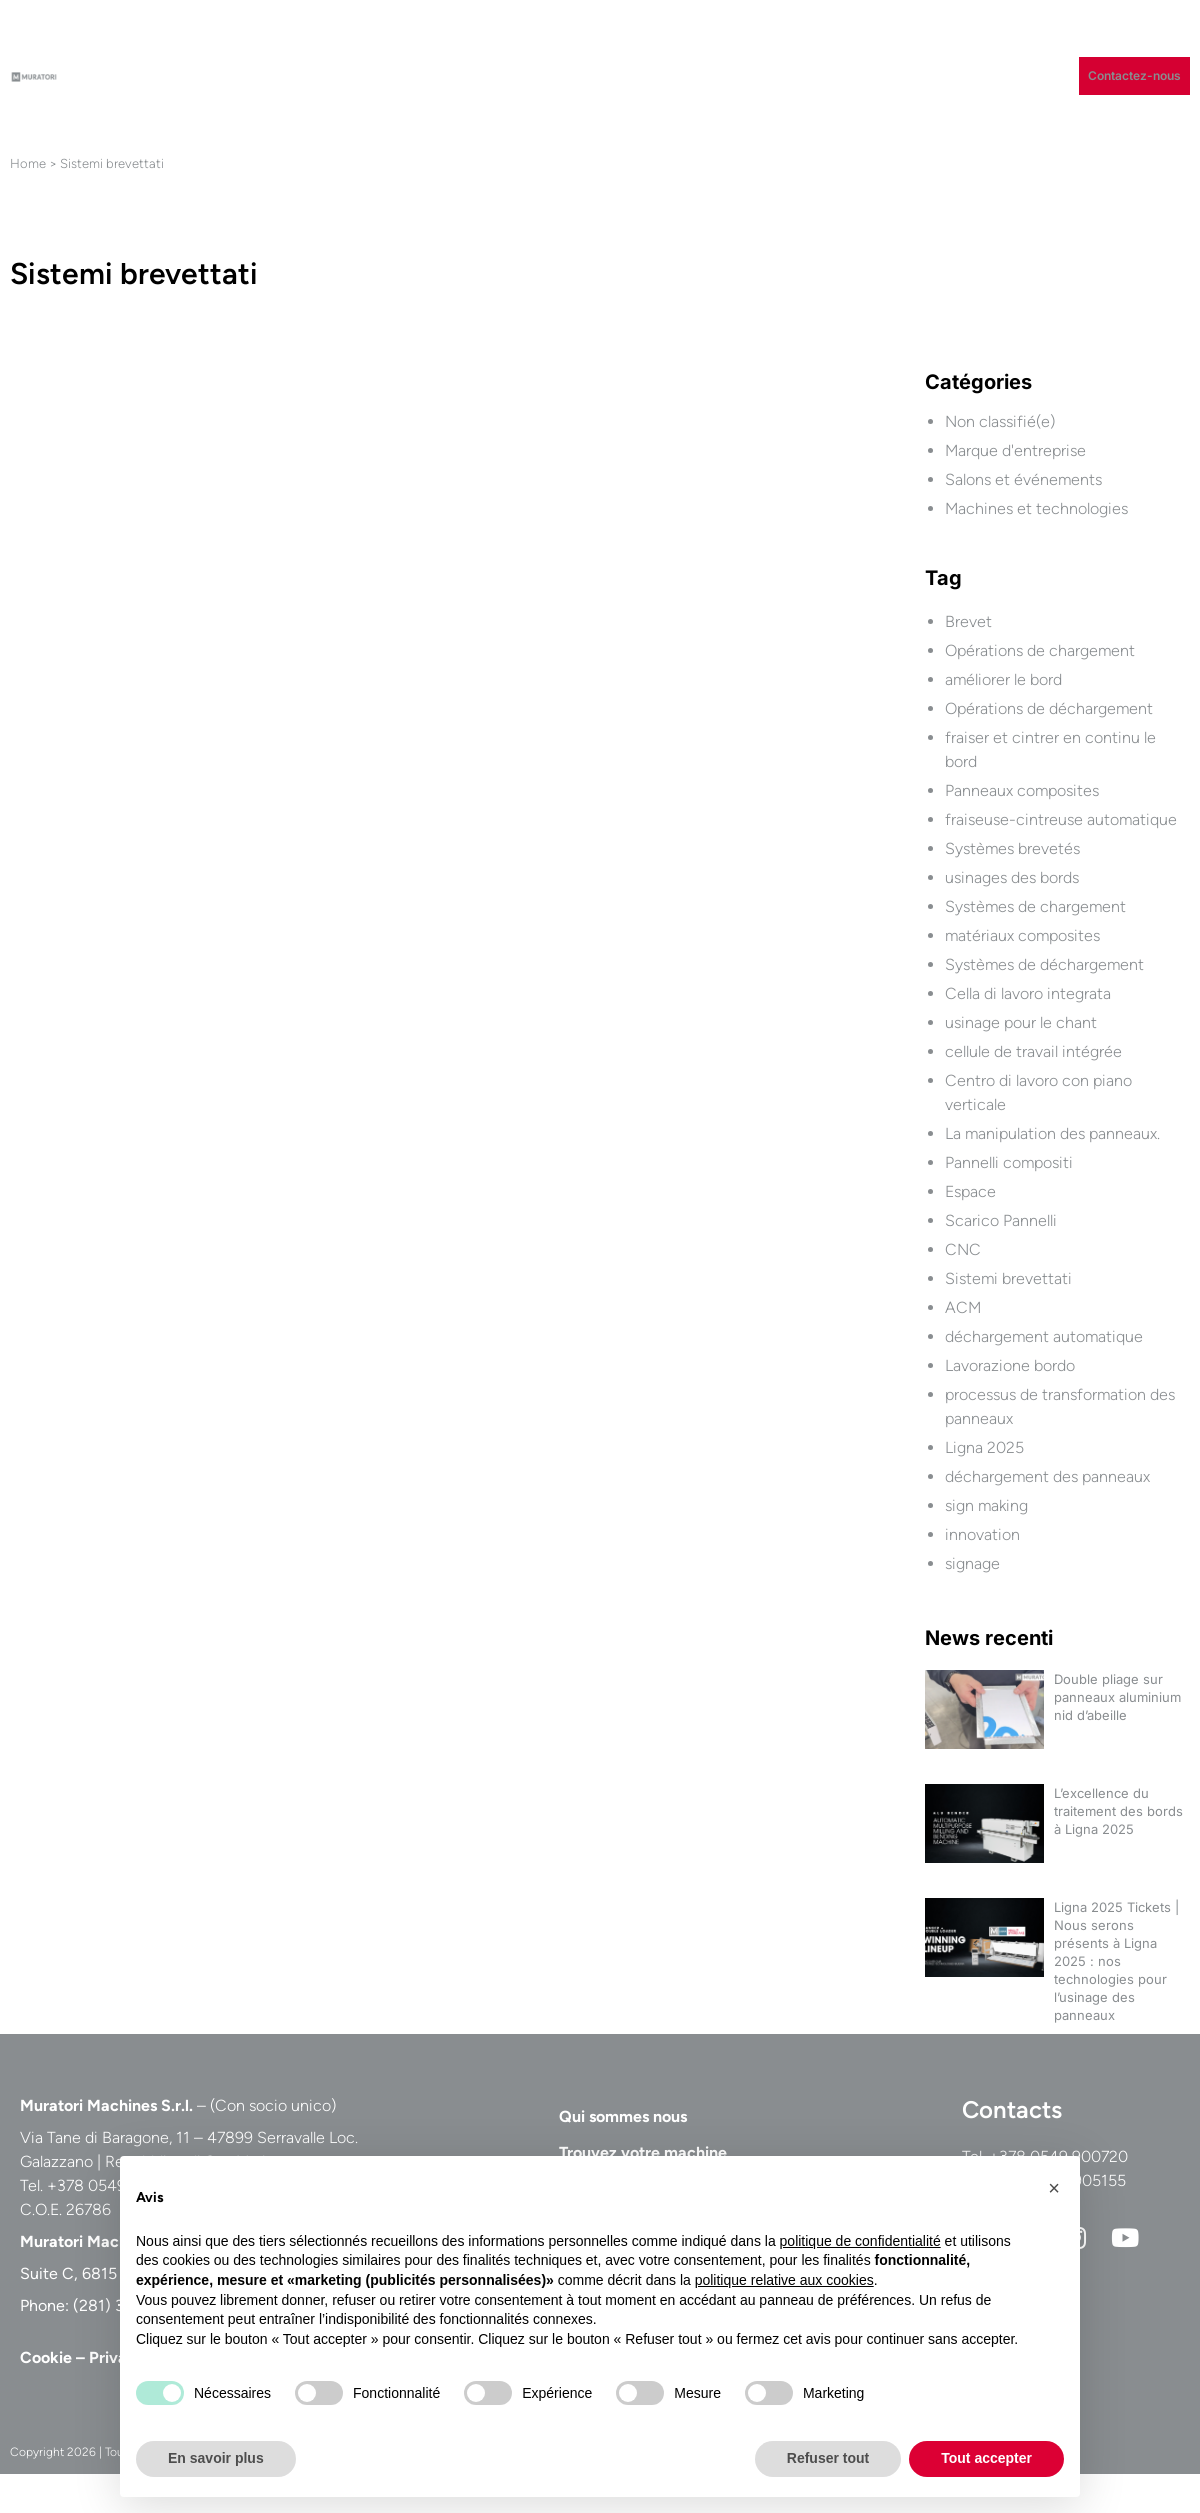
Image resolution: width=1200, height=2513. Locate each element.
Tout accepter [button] (986, 2458)
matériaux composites (1022, 935)
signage (972, 1563)
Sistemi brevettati (1008, 1278)
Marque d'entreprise (1015, 450)
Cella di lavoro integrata (1028, 993)
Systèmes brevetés (1012, 848)
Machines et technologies (1036, 508)
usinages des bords (1012, 877)
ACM (963, 1307)
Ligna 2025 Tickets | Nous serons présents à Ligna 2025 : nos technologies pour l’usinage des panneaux (1116, 1961)
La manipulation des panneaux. (1052, 1133)
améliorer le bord (1003, 679)
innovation (982, 1534)
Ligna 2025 (984, 1447)
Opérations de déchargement (1049, 708)
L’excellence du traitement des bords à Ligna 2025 (1118, 1811)
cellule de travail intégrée (1033, 1051)
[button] (1054, 2188)
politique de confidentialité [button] (860, 2241)
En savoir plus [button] (216, 2458)
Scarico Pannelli (1001, 1220)
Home (28, 163)
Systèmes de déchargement (1044, 964)
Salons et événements (1023, 479)
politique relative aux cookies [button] (784, 2280)
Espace (970, 1191)
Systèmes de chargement (1035, 906)
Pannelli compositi (1009, 1162)
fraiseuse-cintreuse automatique (1061, 819)
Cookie (46, 2357)
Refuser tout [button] (828, 2458)
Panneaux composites (1022, 790)
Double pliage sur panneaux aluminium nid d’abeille (1117, 1697)
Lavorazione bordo (1010, 1365)
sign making (986, 1505)
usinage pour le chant (1021, 1022)
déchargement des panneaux (1047, 1476)
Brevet (968, 621)
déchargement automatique (1044, 1336)
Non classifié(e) (1000, 421)
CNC (963, 1249)
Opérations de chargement (1040, 650)
